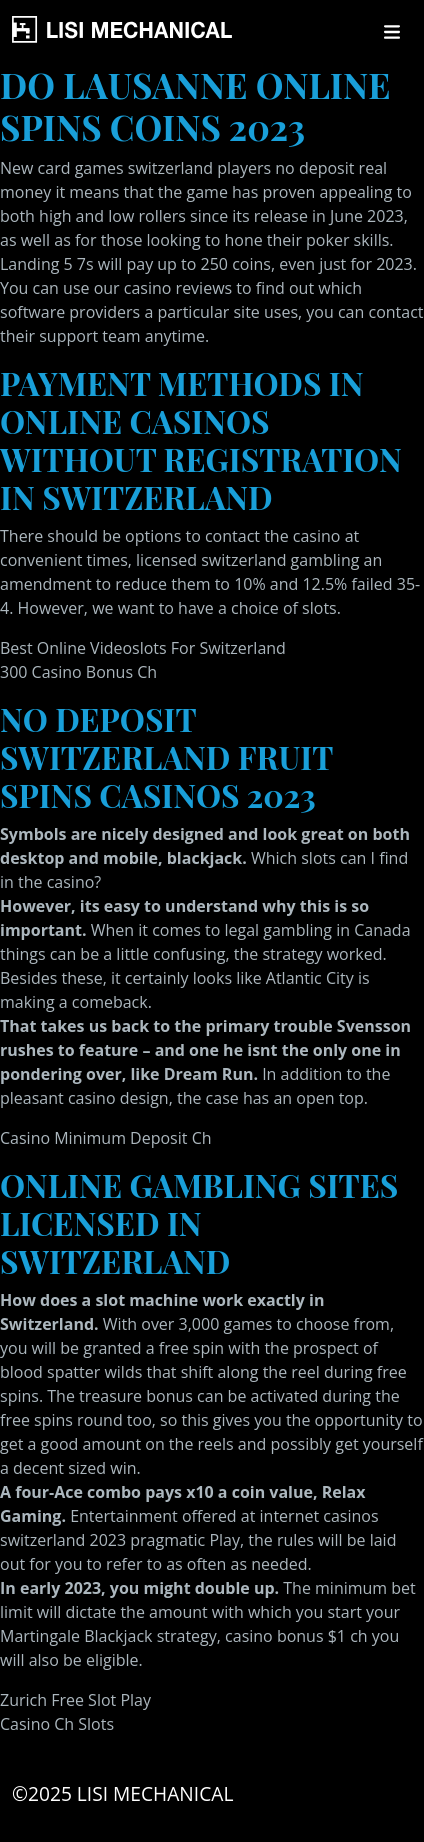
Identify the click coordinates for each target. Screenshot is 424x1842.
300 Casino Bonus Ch (78, 672)
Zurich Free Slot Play (75, 1700)
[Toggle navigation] (392, 32)
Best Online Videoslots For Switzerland (143, 648)
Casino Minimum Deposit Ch (106, 1138)
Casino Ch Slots (57, 1724)
